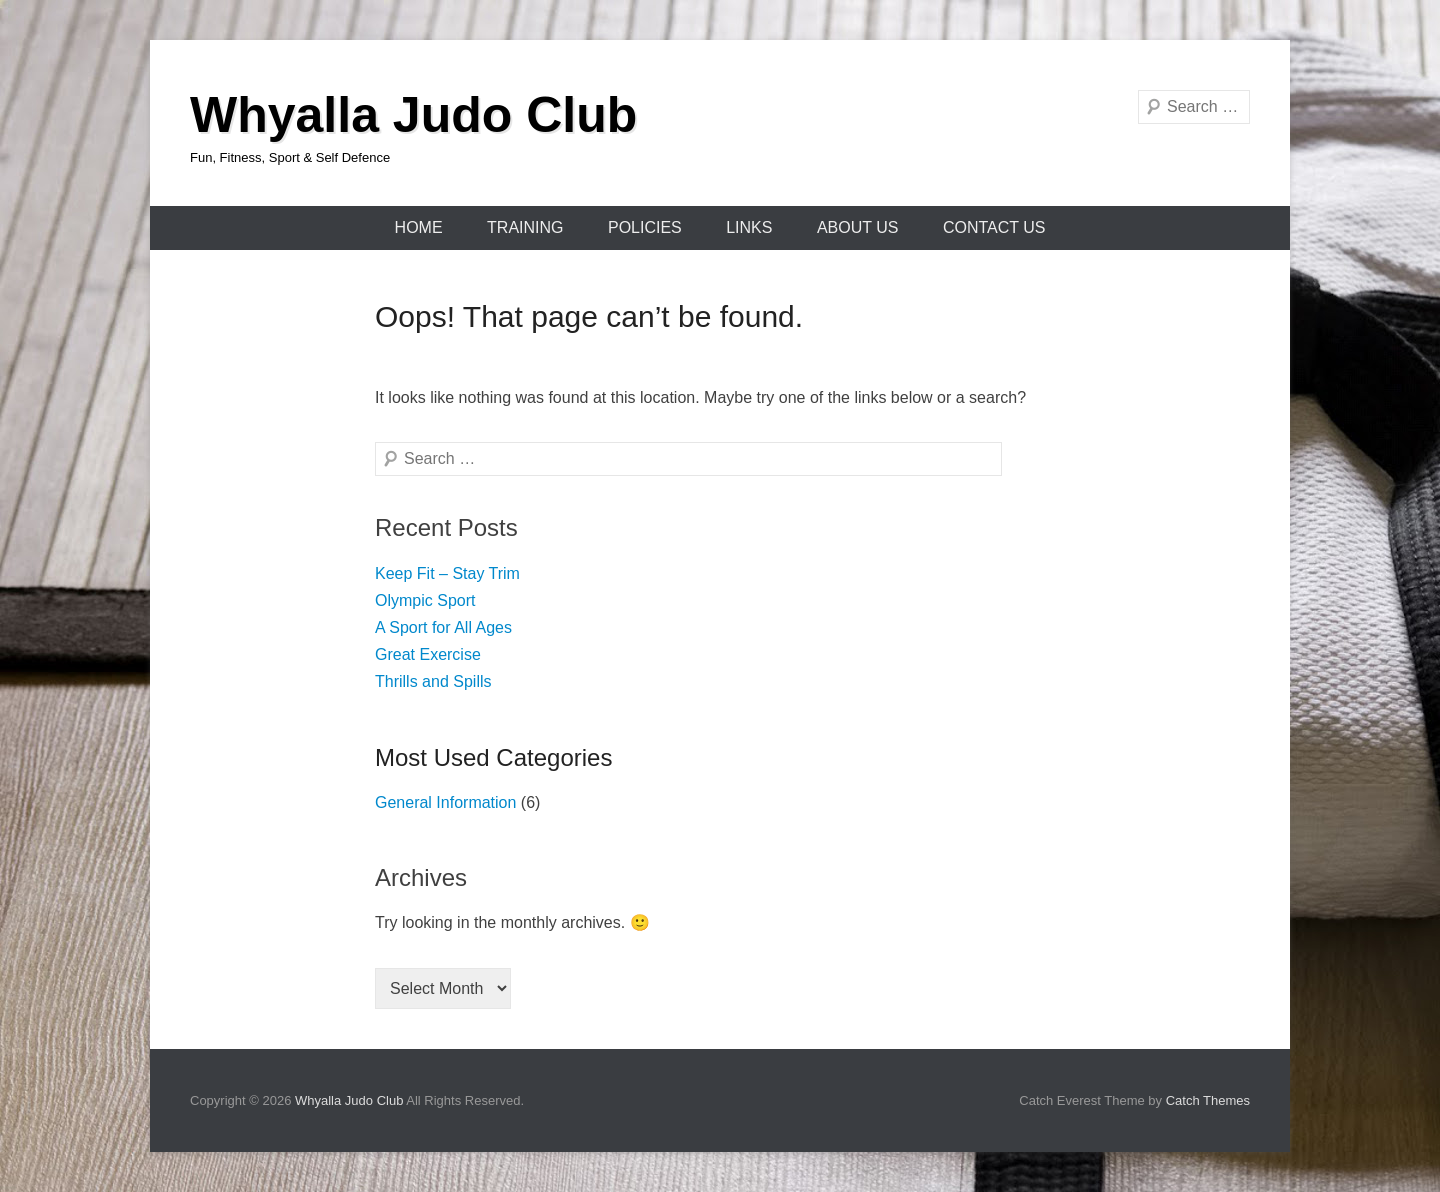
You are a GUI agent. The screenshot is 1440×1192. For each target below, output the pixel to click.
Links (749, 227)
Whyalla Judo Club (413, 115)
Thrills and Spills (433, 681)
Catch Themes (1208, 1100)
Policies (645, 227)
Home (419, 227)
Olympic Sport (425, 600)
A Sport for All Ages (443, 627)
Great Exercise (428, 654)
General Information (445, 802)
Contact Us (994, 227)
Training (525, 227)
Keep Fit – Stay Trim (447, 573)
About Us (858, 227)
